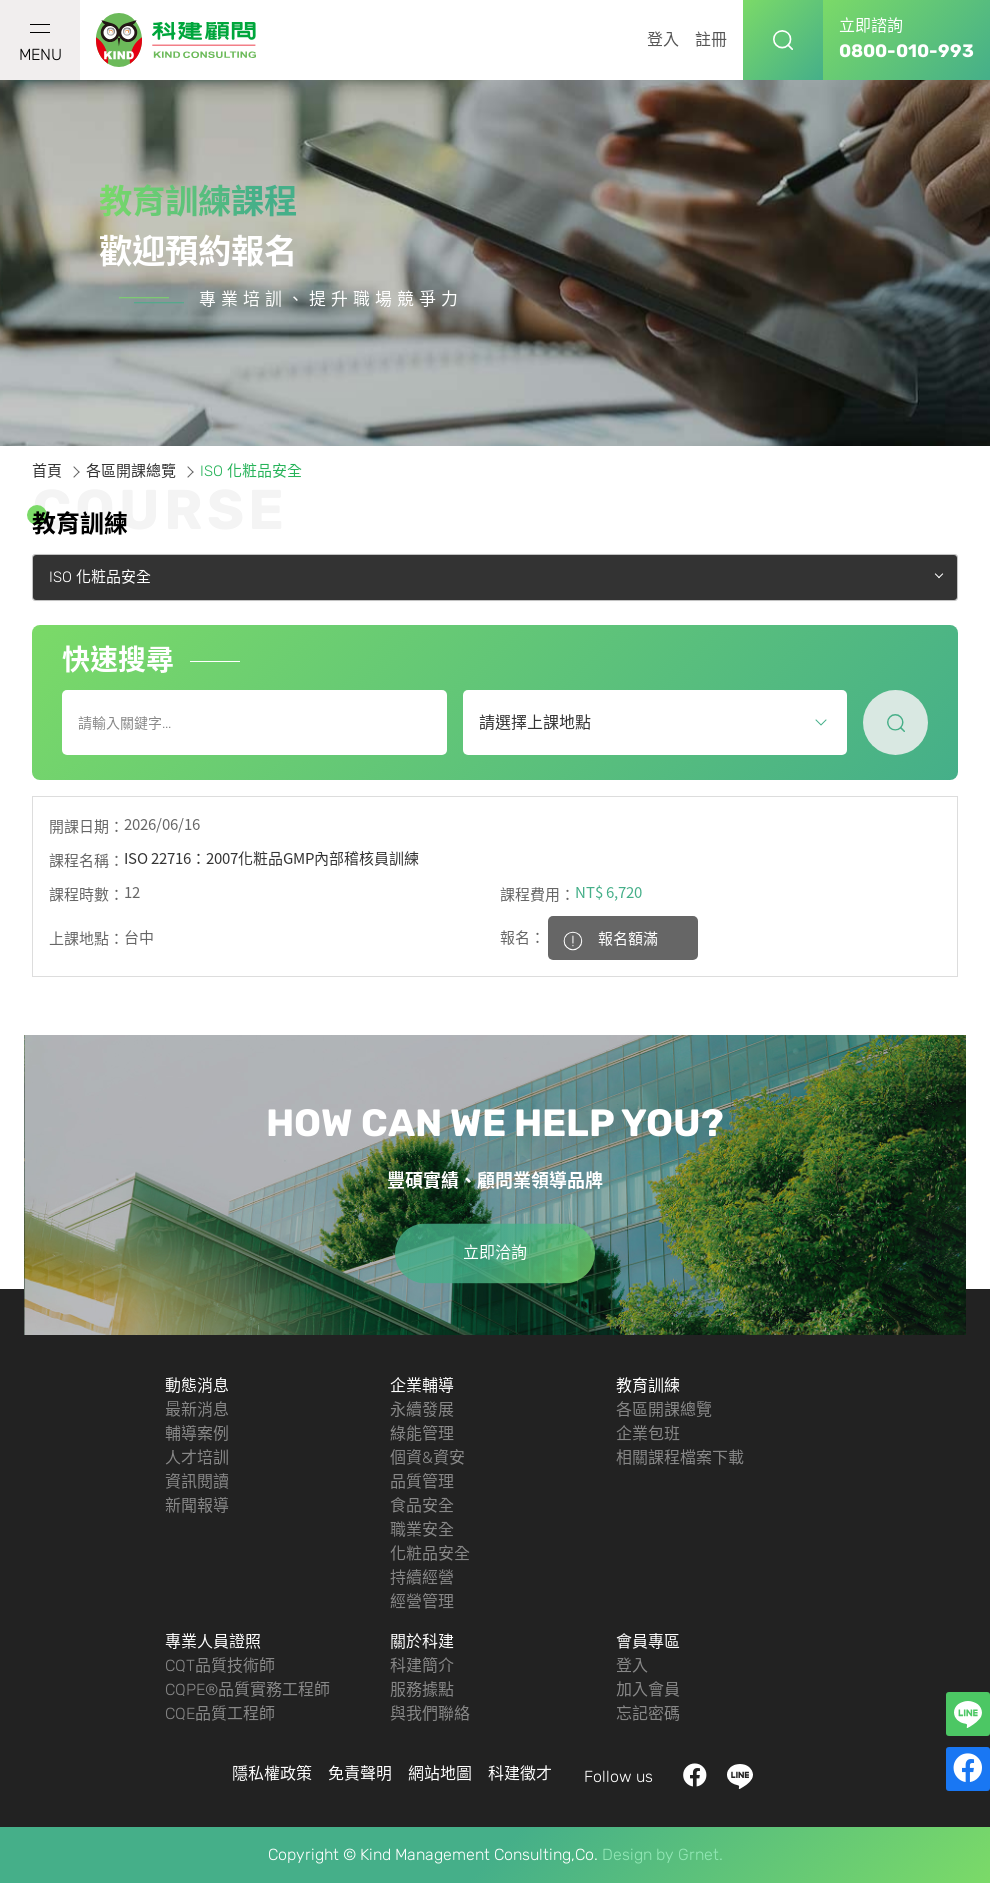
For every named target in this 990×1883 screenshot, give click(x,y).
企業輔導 (422, 1385)
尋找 (895, 722)
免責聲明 (360, 1773)
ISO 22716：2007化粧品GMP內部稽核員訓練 (271, 858)
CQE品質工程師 (220, 1713)
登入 (663, 39)
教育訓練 (648, 1385)
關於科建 (422, 1641)
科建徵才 (520, 1773)
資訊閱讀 (197, 1481)
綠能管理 (422, 1433)
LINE (740, 1776)
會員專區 (648, 1641)
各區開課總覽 (131, 471)
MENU (40, 44)
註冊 (711, 39)
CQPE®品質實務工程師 (247, 1689)
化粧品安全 (430, 1553)
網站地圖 (440, 1773)
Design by (638, 1854)
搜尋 (783, 40)
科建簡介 (422, 1665)
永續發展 (422, 1409)
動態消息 (197, 1385)
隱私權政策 (272, 1773)
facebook (695, 1776)
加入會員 (648, 1689)
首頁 (47, 471)
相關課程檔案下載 (680, 1457)
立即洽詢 (495, 1252)
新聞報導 (197, 1505)
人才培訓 (197, 1457)
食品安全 (422, 1505)
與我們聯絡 (430, 1713)
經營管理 (422, 1601)
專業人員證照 (213, 1641)
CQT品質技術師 (220, 1665)
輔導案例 (197, 1433)
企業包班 (648, 1433)
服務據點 (422, 1689)
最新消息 (197, 1409)
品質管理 (422, 1481)
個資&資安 (427, 1457)
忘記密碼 (648, 1713)
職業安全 (422, 1529)
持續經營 (422, 1577)
